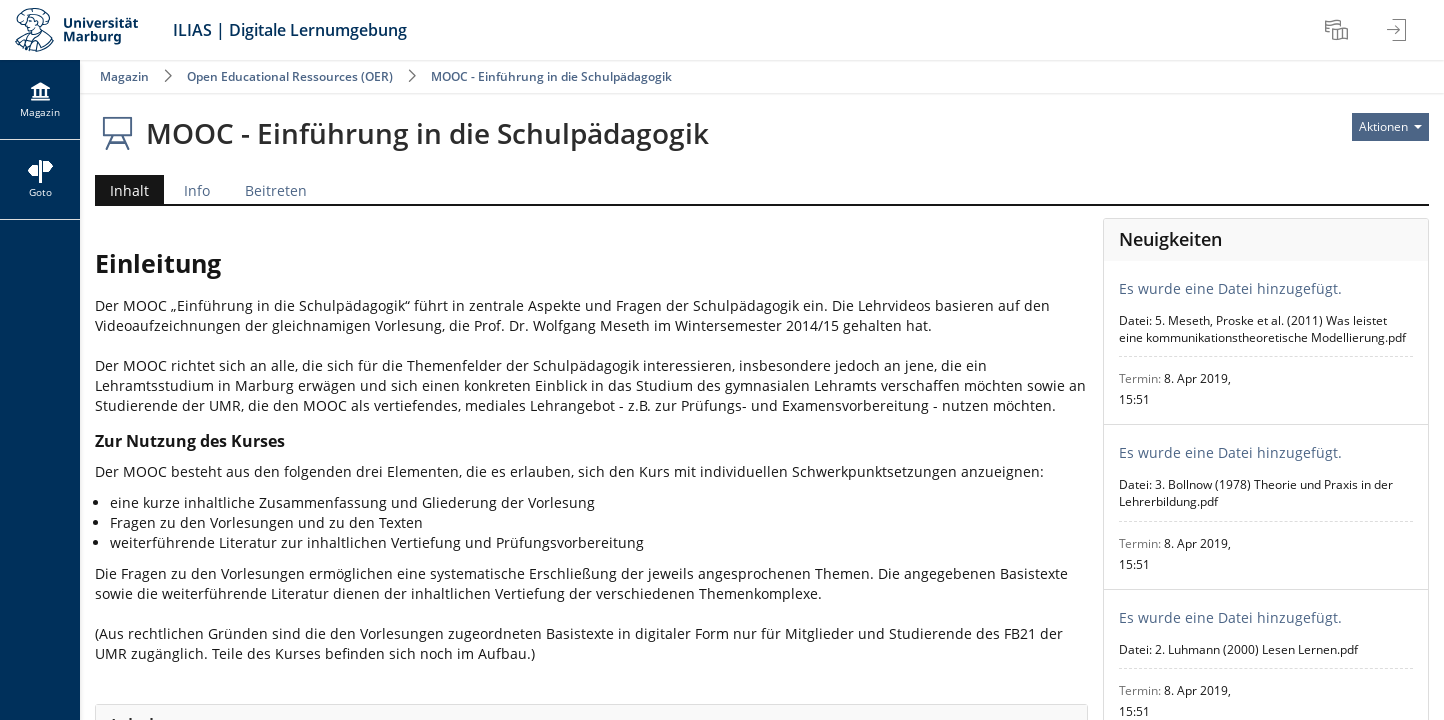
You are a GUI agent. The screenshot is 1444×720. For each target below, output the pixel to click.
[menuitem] (1339, 30)
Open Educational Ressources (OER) (290, 76)
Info (197, 190)
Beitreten (276, 190)
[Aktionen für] (1390, 127)
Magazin (124, 76)
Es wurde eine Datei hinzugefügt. (1230, 288)
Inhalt (122, 190)
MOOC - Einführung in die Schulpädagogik (551, 76)
